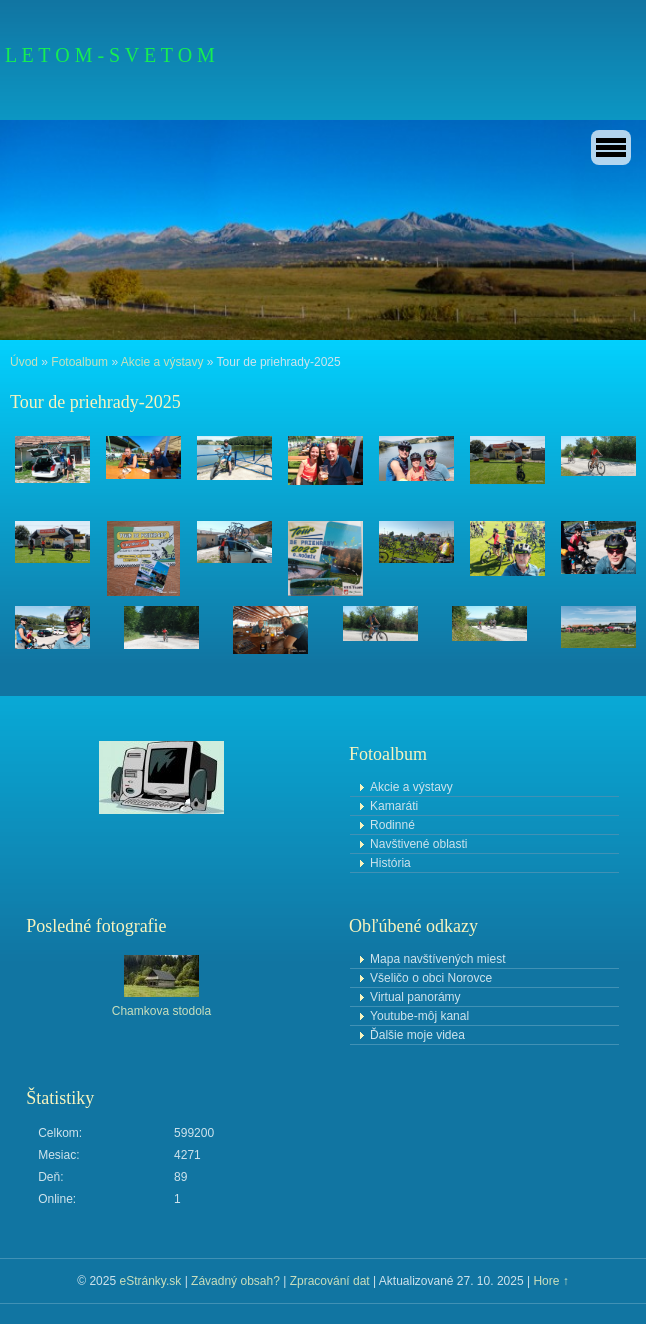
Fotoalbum (79, 362)
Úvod (24, 362)
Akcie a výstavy (162, 362)
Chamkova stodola (161, 1011)
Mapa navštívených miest (437, 959)
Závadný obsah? (235, 1281)
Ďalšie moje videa (417, 1035)
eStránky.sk (150, 1281)
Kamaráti (394, 806)
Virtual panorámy (415, 997)
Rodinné (392, 825)
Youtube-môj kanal (419, 1016)
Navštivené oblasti (418, 844)
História (390, 863)
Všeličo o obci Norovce (431, 978)
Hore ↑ (550, 1281)
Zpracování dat (330, 1281)
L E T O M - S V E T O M (110, 55)
